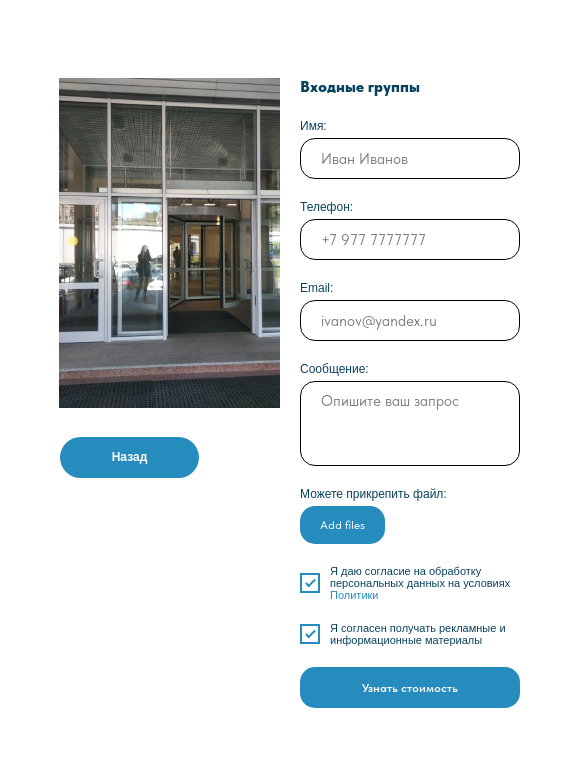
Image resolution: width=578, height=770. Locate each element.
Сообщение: (334, 369)
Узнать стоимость (410, 688)
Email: (316, 288)
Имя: (313, 126)
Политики (354, 595)
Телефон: (326, 207)
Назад (130, 457)
